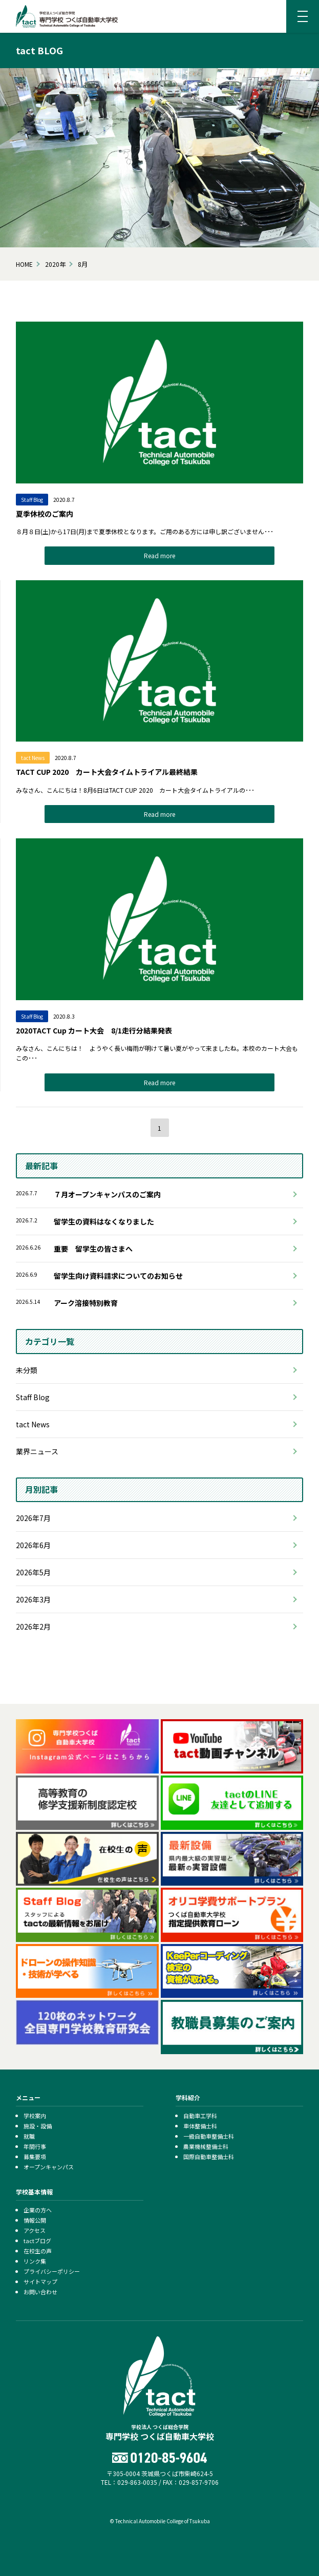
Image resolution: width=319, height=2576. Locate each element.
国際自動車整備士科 (208, 2156)
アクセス (35, 2230)
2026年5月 (33, 1572)
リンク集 (35, 2261)
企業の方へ (38, 2210)
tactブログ (37, 2240)
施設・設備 (38, 2126)
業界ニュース (37, 1451)
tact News (33, 1424)
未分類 (26, 1370)
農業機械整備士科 (205, 2146)
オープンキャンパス (49, 2167)
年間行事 (35, 2146)
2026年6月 (33, 1545)
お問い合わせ (40, 2292)
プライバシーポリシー (52, 2271)
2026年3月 (33, 1599)
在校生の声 (38, 2251)
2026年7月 (33, 1518)
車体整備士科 (200, 2126)
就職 (29, 2136)
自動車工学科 (200, 2116)
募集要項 (35, 2156)
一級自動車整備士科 (208, 2136)
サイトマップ (40, 2281)
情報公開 (35, 2220)
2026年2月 (33, 1626)
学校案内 (35, 2116)
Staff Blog (33, 1397)
